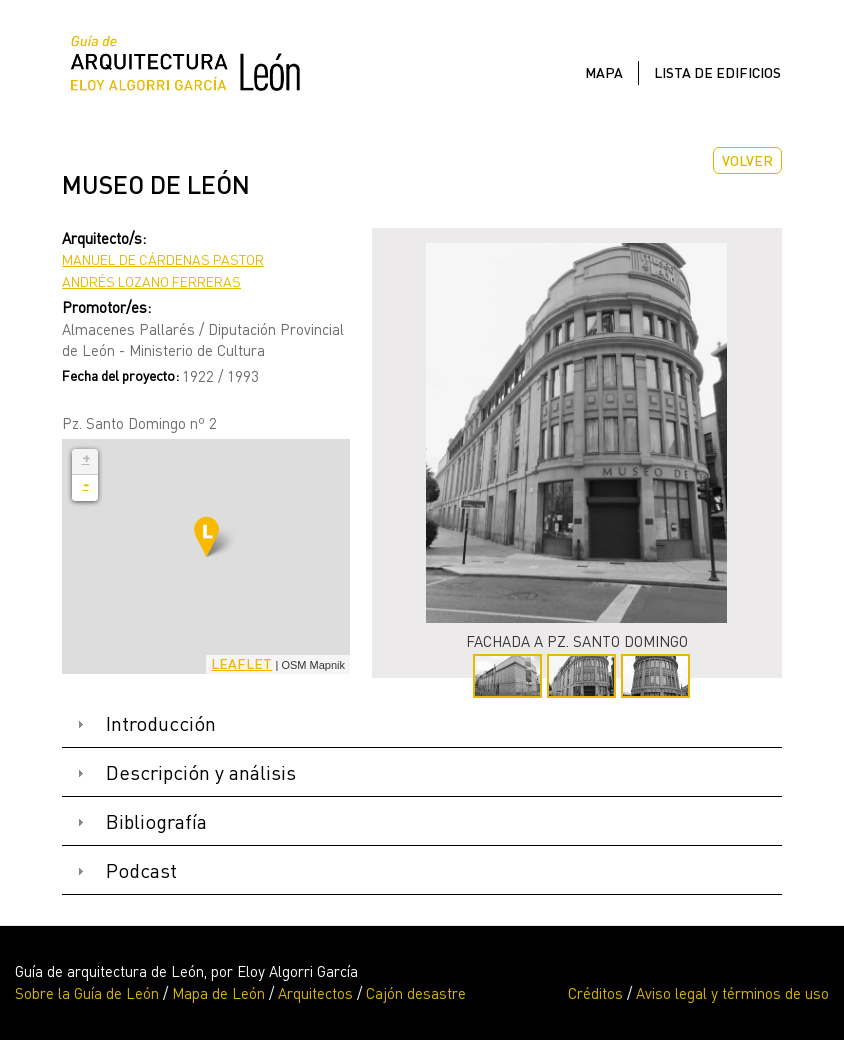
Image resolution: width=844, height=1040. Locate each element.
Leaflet (241, 663)
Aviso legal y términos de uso (732, 993)
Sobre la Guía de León (87, 993)
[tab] (422, 724)
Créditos (595, 993)
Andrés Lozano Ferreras (151, 281)
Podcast (141, 870)
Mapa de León (218, 993)
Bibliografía (156, 821)
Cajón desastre (416, 993)
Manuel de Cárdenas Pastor (163, 259)
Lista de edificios (717, 72)
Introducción (161, 723)
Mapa (604, 72)
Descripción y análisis (201, 772)
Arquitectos (315, 993)
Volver (747, 160)
